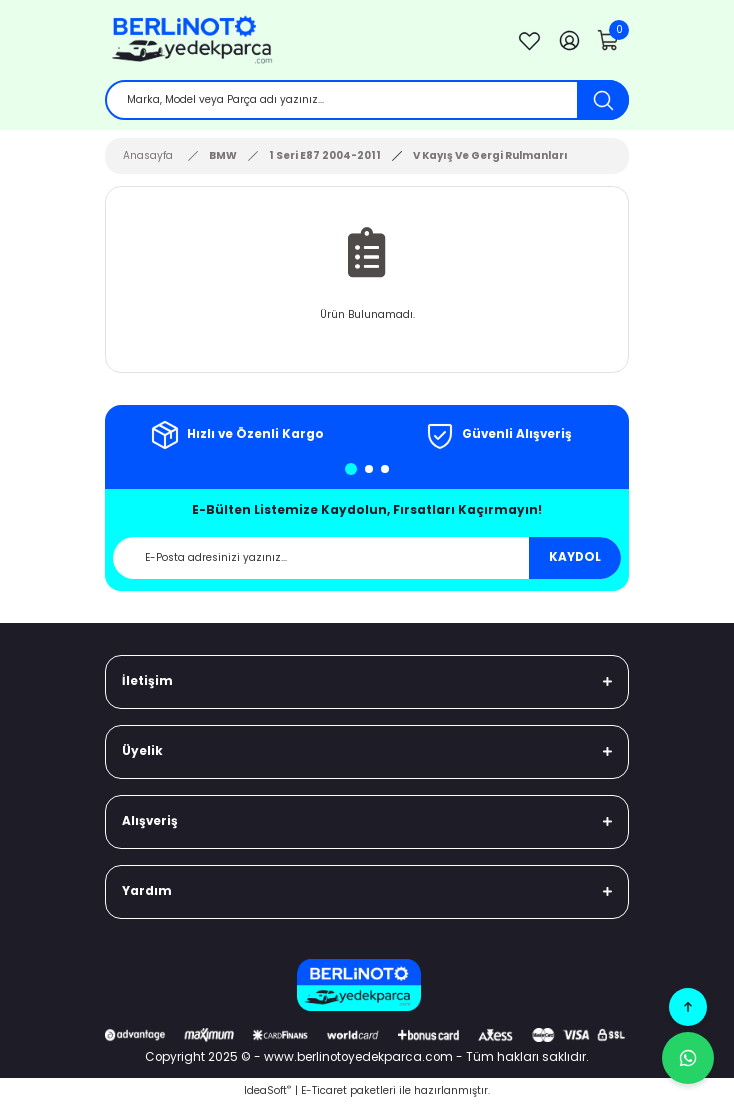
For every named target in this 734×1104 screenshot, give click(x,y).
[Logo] (299, 40)
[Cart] (609, 40)
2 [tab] (369, 469)
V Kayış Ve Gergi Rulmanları (490, 155)
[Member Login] (569, 40)
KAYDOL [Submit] (575, 557)
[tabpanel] (236, 435)
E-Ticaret (324, 1090)
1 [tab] (351, 469)
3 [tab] (385, 469)
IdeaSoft (267, 1090)
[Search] (367, 100)
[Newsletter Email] (367, 558)
